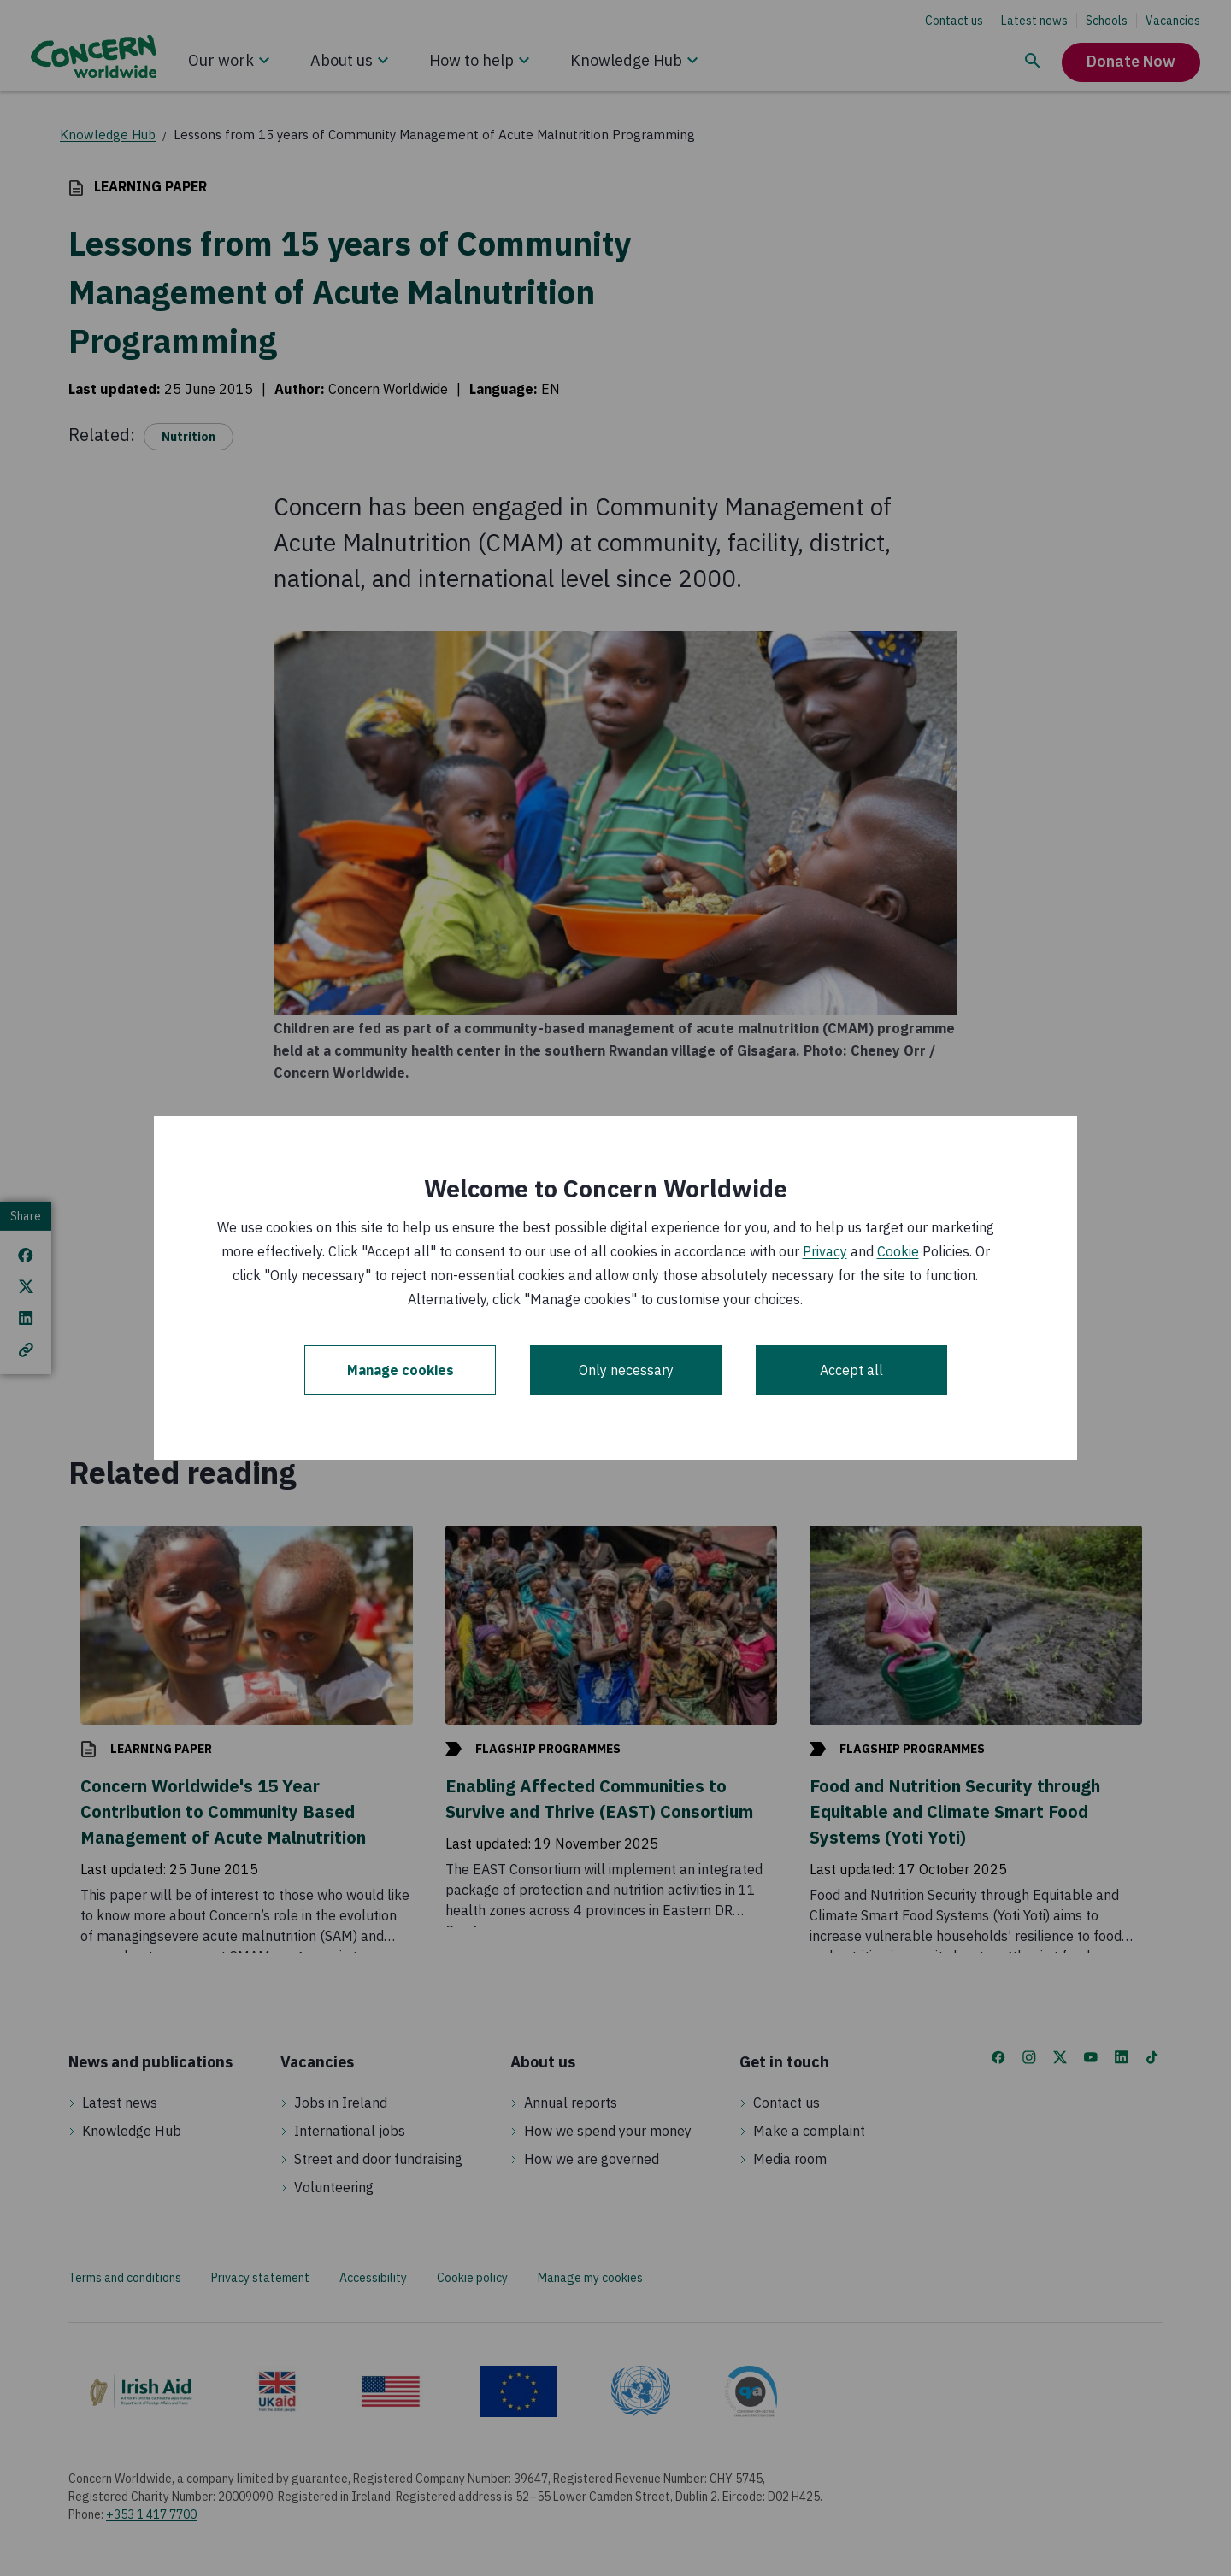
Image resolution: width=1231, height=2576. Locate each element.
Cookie (898, 1251)
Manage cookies (400, 1370)
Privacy (825, 1251)
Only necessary (626, 1370)
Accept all (851, 1370)
